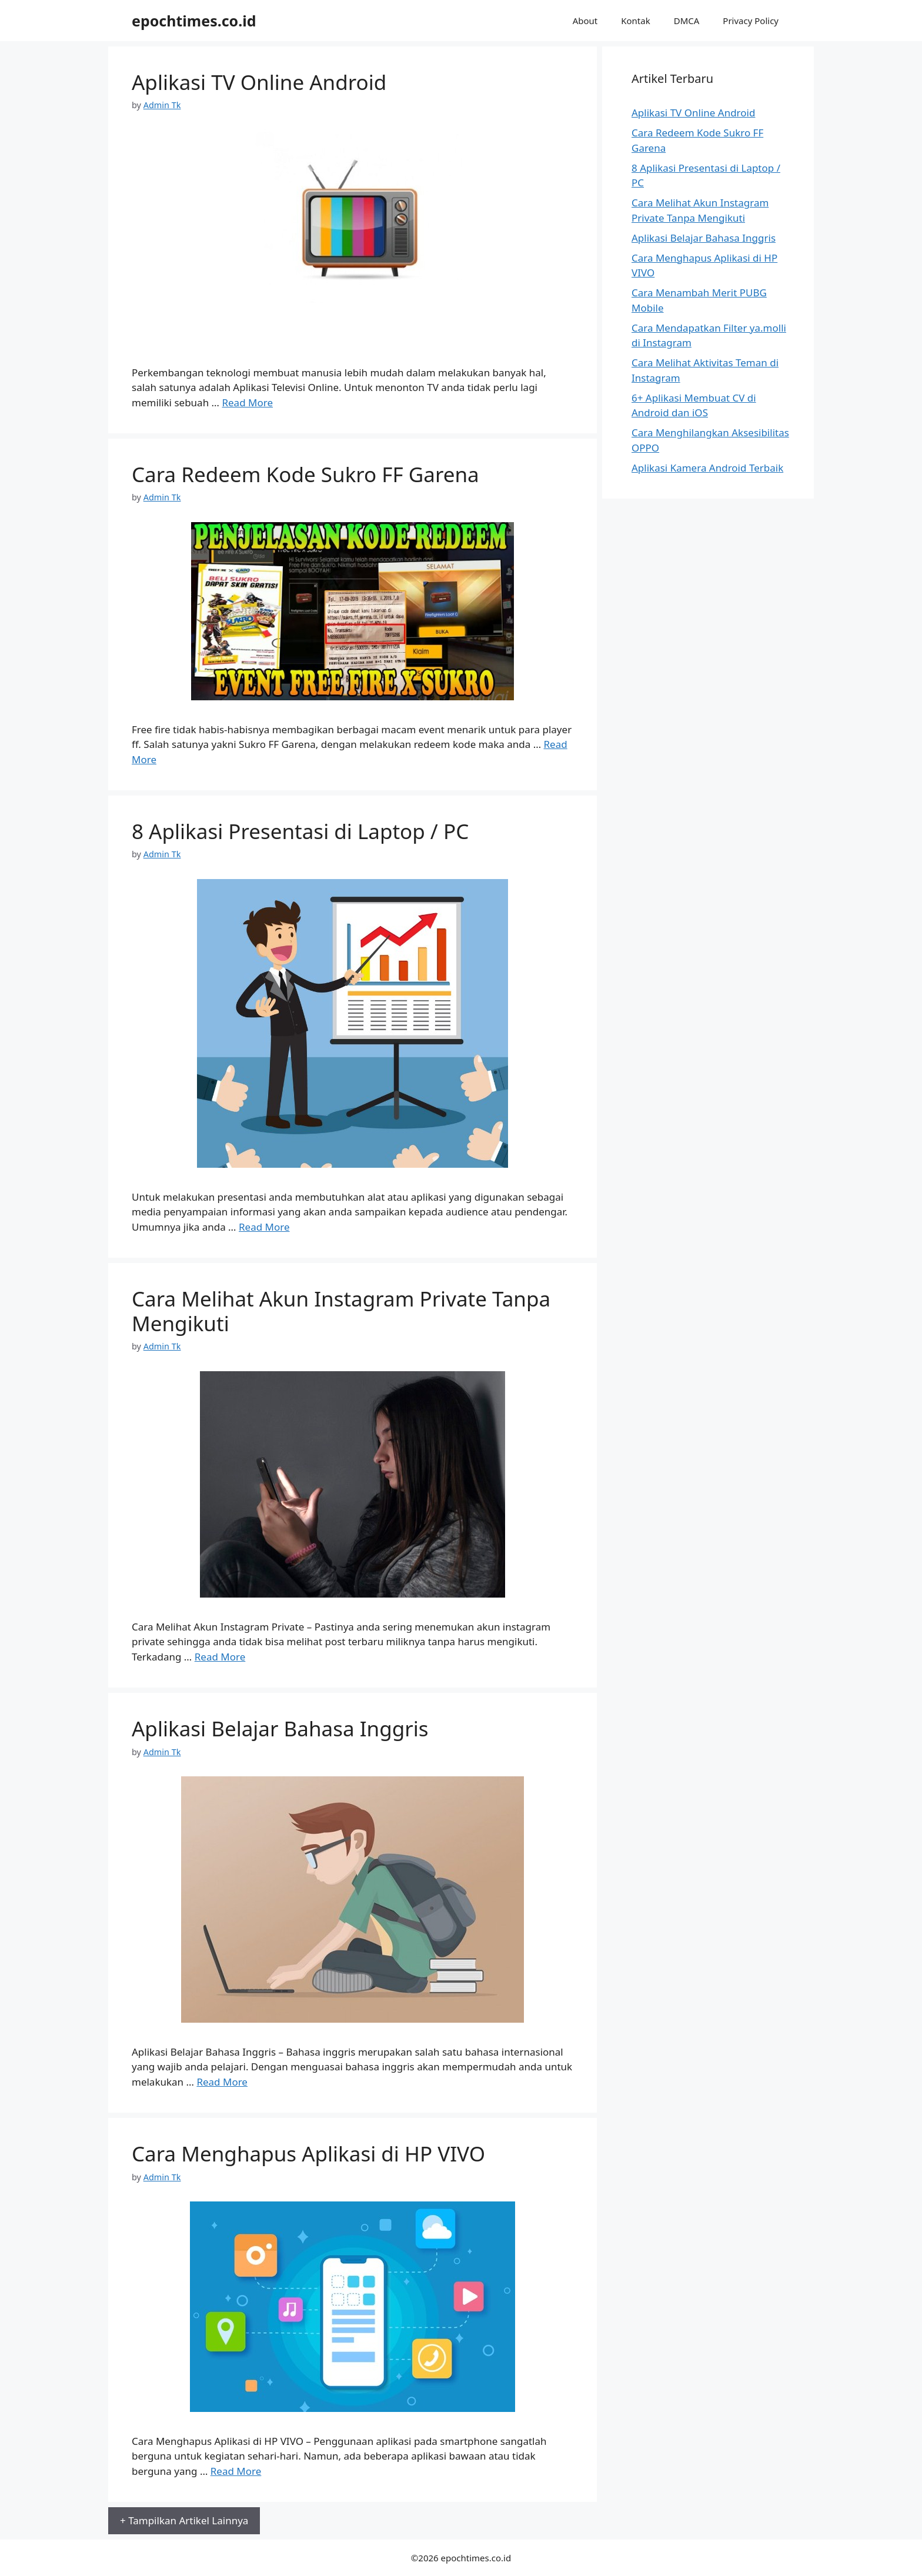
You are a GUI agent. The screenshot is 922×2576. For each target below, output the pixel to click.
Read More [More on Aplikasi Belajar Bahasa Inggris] (222, 2082)
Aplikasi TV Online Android (259, 82)
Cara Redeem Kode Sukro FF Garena (305, 474)
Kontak (635, 20)
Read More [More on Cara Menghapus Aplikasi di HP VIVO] (236, 2471)
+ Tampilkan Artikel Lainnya (184, 2520)
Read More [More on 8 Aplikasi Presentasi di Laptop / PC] (264, 1227)
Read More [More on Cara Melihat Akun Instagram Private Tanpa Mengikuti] (220, 1656)
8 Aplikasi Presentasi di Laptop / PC (300, 831)
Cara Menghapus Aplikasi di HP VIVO (308, 2153)
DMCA (687, 20)
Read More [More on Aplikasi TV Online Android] (247, 402)
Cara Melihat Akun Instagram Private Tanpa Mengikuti (341, 1311)
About (585, 20)
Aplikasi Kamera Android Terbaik (707, 468)
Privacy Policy (751, 20)
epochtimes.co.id (194, 21)
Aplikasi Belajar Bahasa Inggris (280, 1728)
